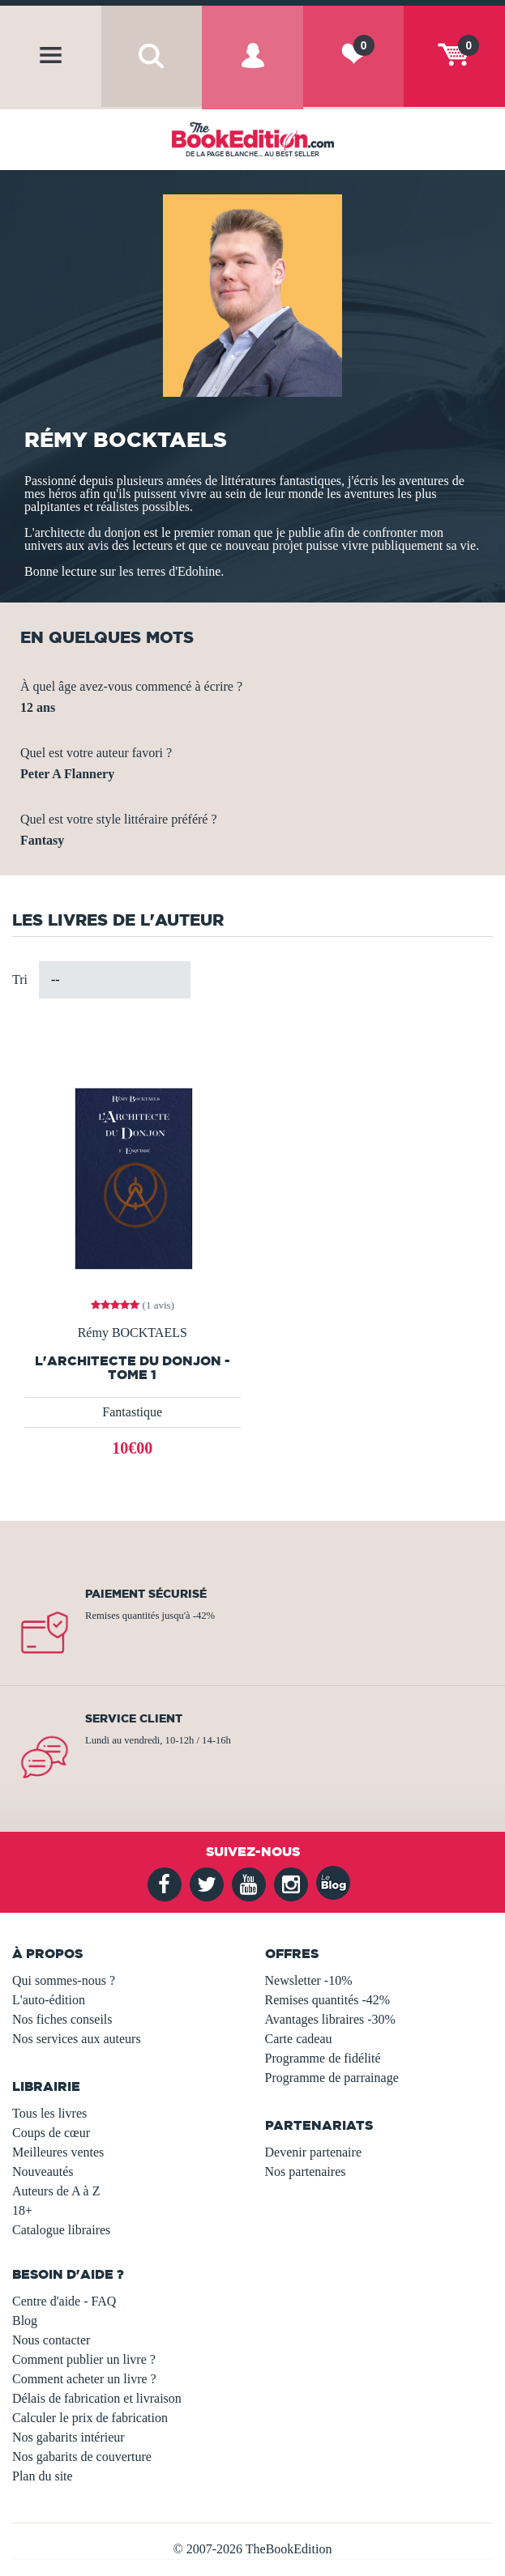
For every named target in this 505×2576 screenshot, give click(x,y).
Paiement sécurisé (146, 1593)
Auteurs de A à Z (56, 2191)
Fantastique (132, 1412)
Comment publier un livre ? (84, 2359)
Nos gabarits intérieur (68, 2437)
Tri (20, 979)
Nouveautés (43, 2171)
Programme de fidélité (323, 2058)
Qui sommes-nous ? (63, 1980)
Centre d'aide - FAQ (64, 2301)
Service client (133, 1718)
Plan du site (42, 2476)
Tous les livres (49, 2113)
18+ (22, 2210)
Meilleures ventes (58, 2152)
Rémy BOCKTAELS (132, 1332)
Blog (24, 2320)
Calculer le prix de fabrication (90, 2418)
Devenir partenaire (313, 2152)
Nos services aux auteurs (76, 2039)
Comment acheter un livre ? (84, 2379)
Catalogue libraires (61, 2230)
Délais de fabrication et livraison (97, 2398)
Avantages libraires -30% (330, 2019)
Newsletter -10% (309, 1980)
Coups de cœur (51, 2133)
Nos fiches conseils (62, 2019)
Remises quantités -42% (328, 2000)
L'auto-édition (48, 2000)
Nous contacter (51, 2340)
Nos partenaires (305, 2171)
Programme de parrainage (332, 2077)
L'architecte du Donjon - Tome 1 (132, 1368)
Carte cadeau (298, 2039)
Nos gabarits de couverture (82, 2456)
